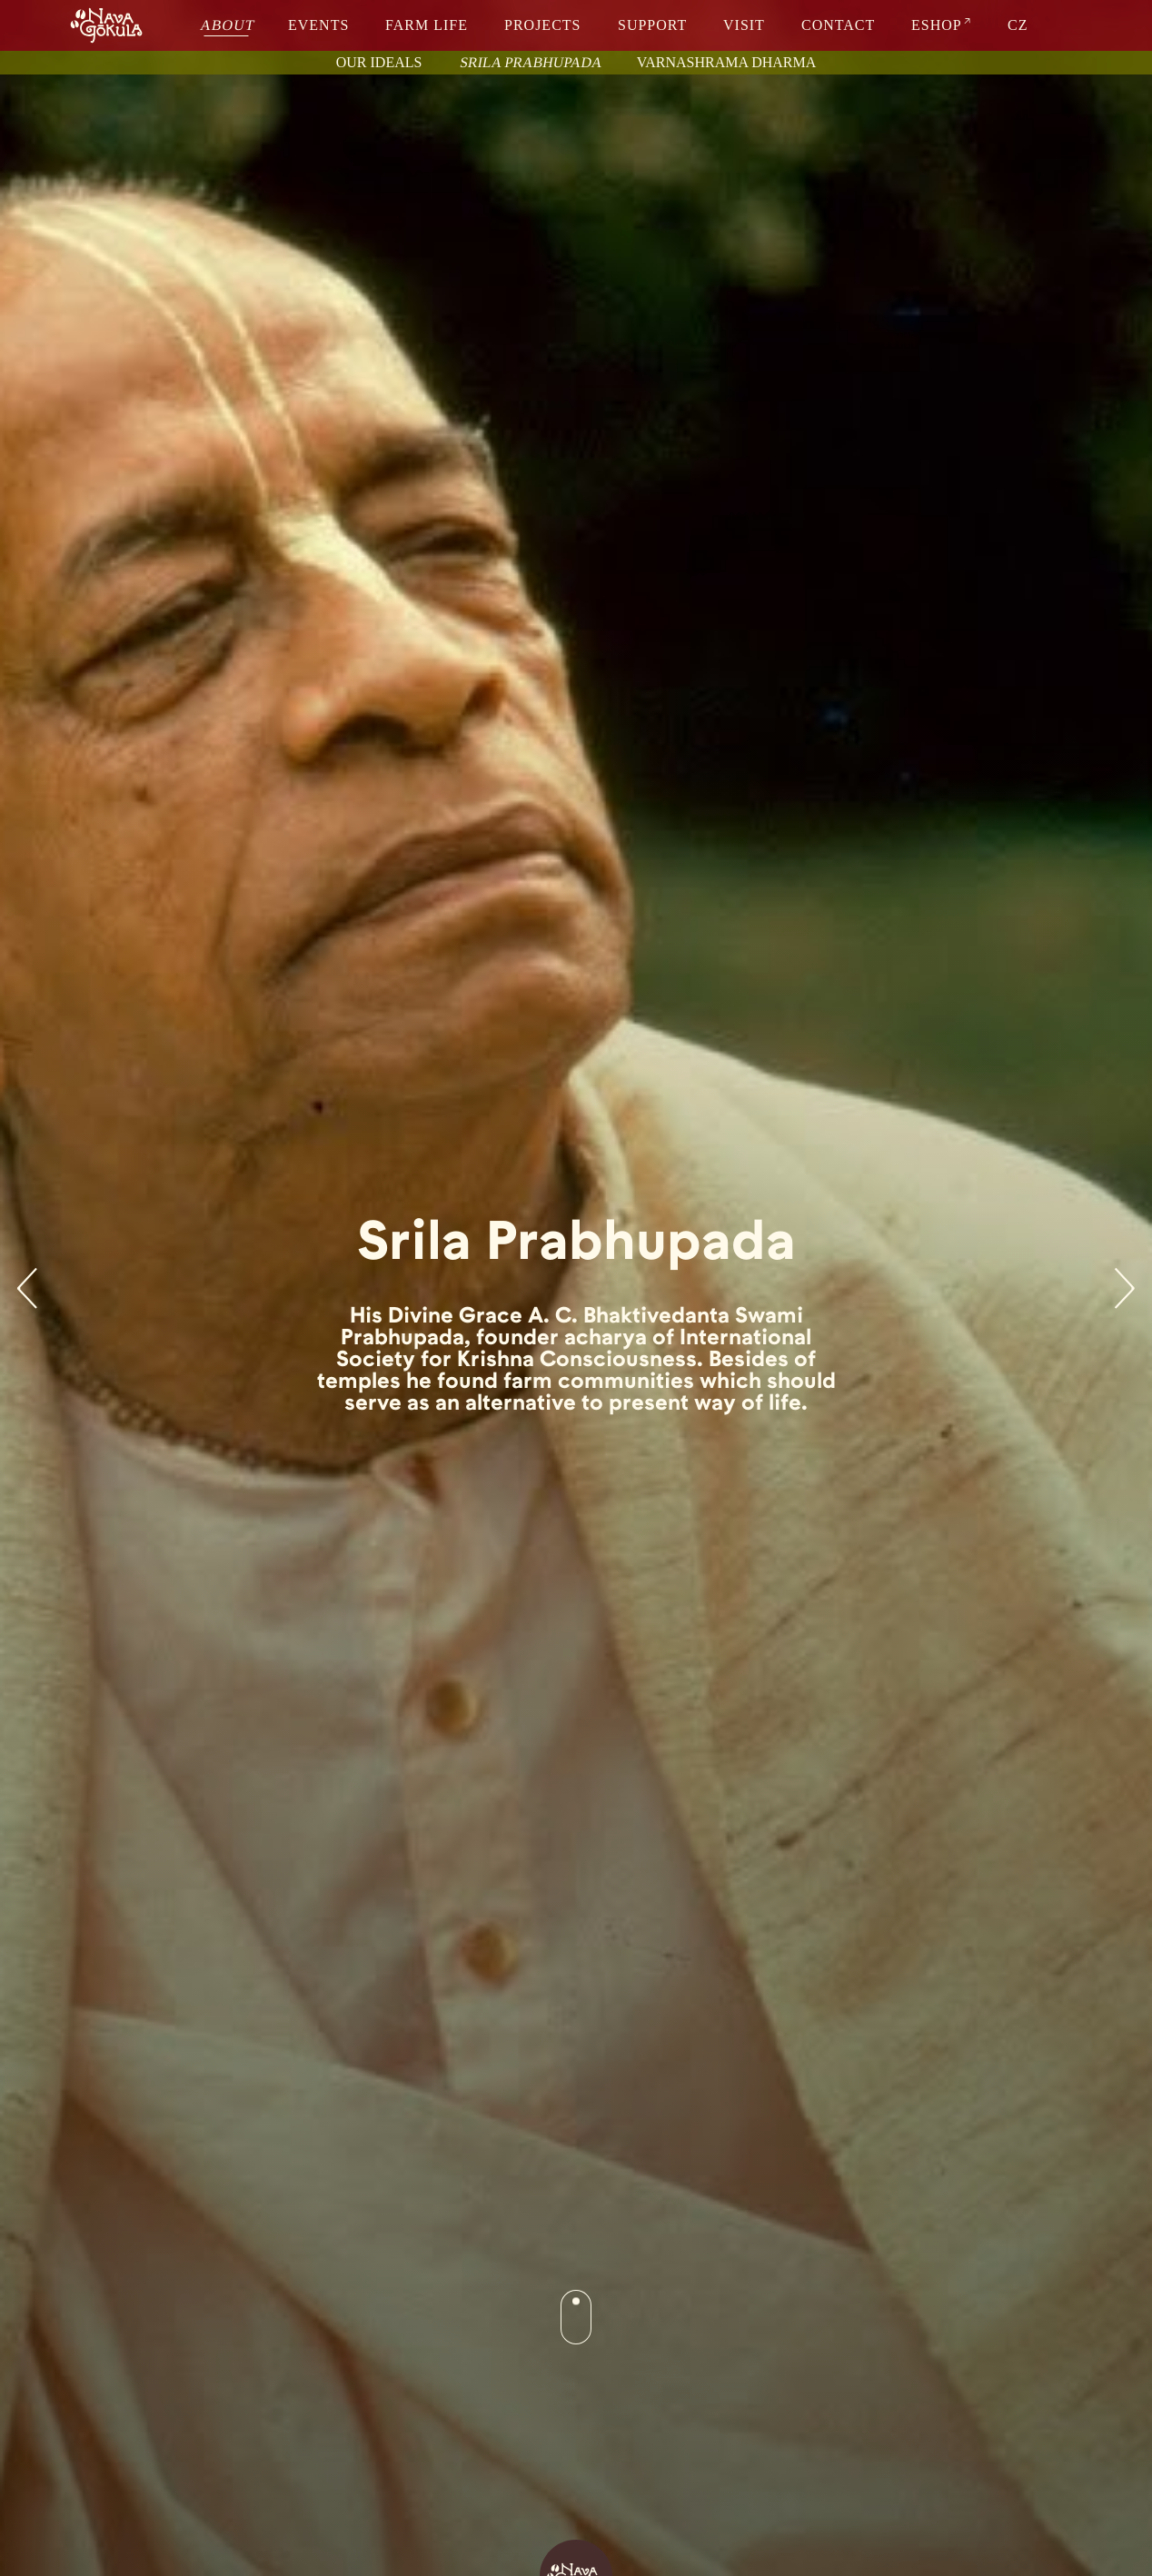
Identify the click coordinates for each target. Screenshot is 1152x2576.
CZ (1018, 25)
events (318, 25)
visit (744, 25)
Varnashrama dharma (727, 62)
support (652, 25)
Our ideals (379, 62)
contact (838, 25)
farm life (426, 25)
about (227, 25)
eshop (936, 25)
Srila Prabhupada (531, 62)
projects (542, 25)
